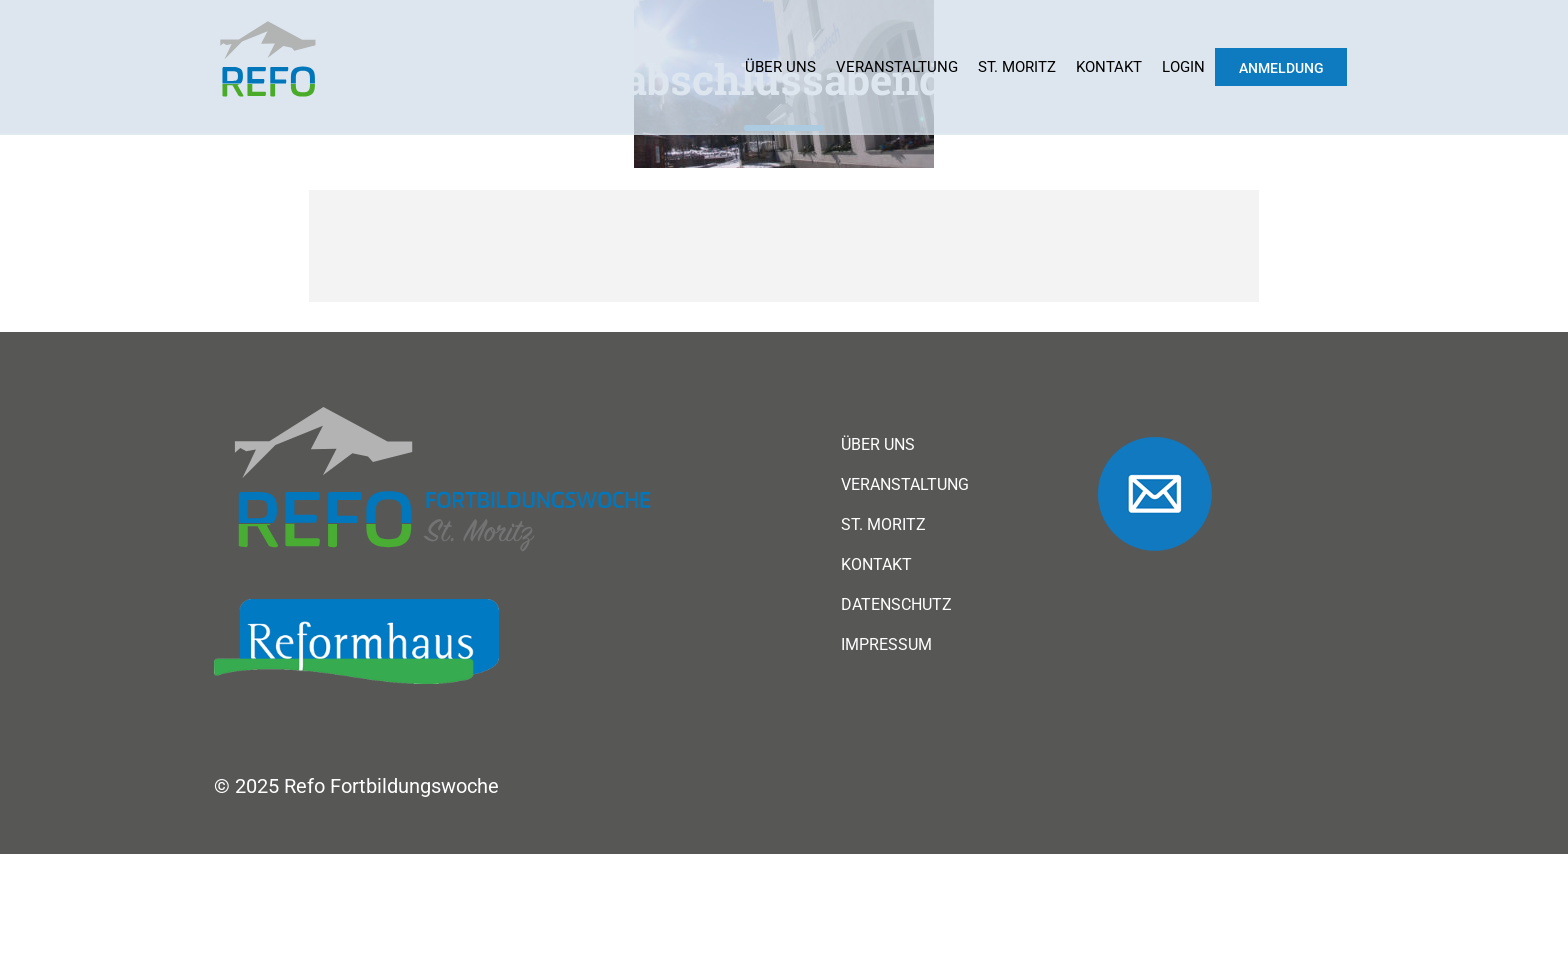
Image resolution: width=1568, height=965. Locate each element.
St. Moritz (1017, 67)
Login (1183, 67)
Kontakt (1109, 67)
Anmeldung (1281, 68)
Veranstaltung (897, 67)
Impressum (886, 645)
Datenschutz (896, 605)
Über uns (780, 67)
